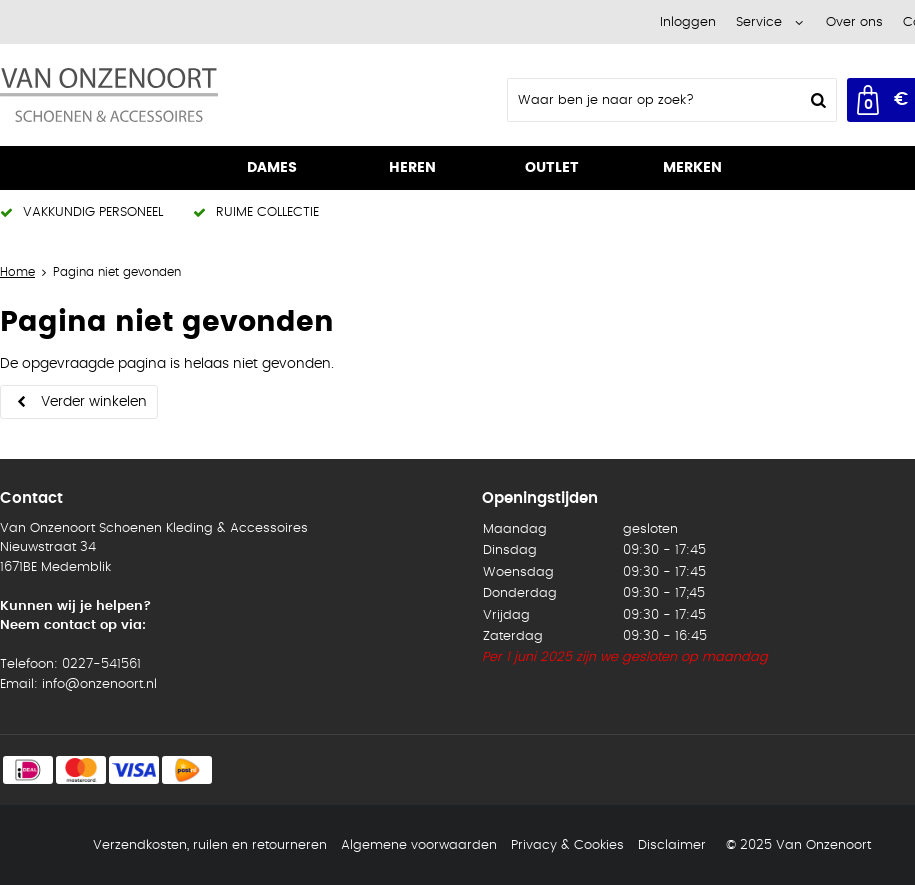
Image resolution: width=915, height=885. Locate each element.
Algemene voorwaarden (419, 845)
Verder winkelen (94, 402)
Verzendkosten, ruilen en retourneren (210, 845)
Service (759, 22)
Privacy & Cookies (567, 845)
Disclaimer (672, 845)
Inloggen (688, 22)
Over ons (854, 22)
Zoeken (816, 100)
